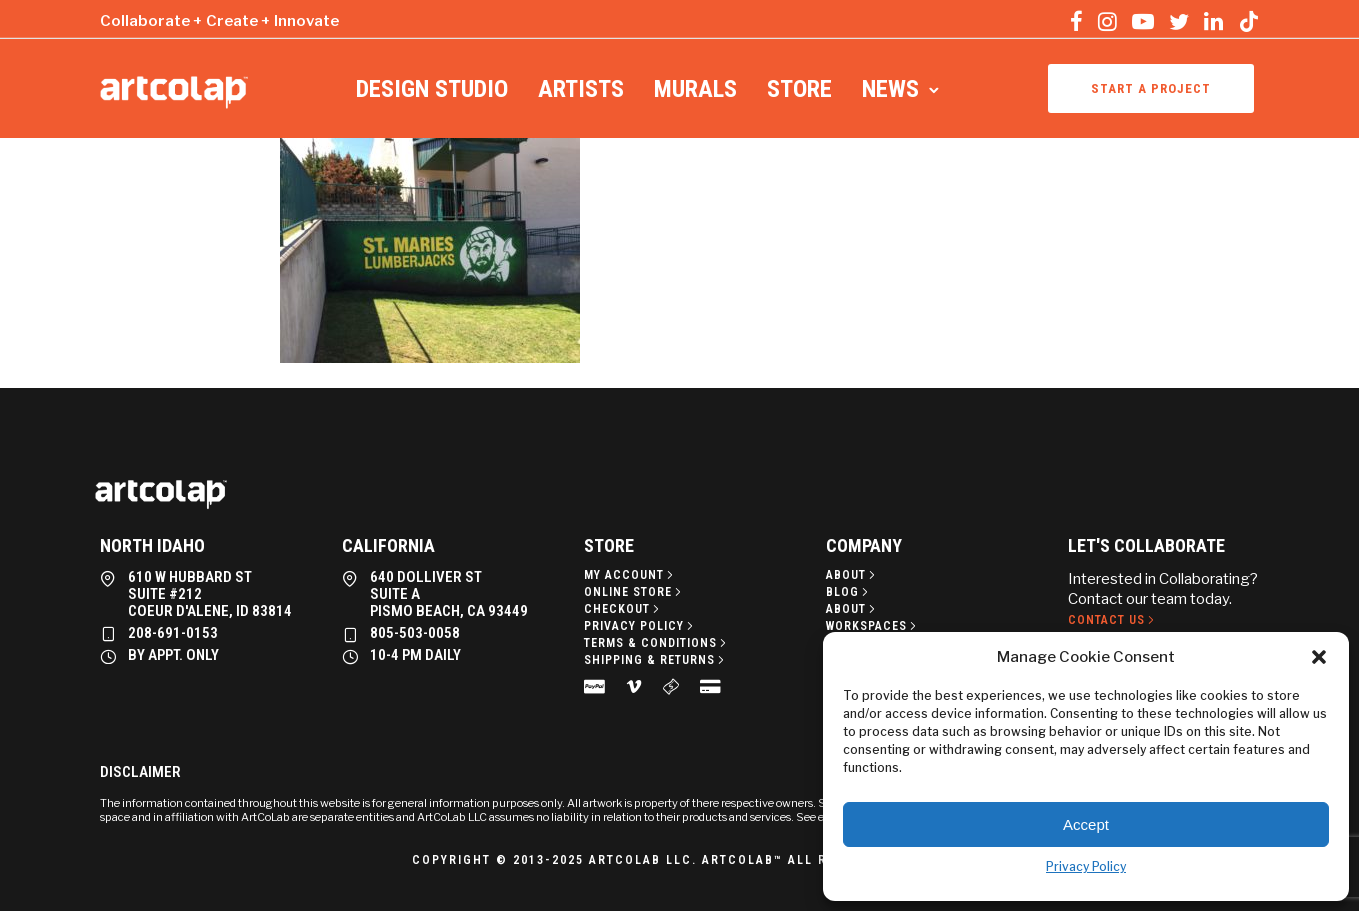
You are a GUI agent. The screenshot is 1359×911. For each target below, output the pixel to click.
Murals (695, 89)
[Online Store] (634, 592)
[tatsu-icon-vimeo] (637, 686)
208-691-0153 (173, 633)
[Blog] (849, 592)
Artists (581, 89)
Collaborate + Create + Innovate (219, 21)
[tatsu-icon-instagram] (1107, 21)
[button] (1319, 657)
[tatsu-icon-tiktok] (1249, 21)
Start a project (1151, 88)
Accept (1086, 824)
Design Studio (432, 89)
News (890, 89)
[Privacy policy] (640, 626)
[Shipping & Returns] (656, 660)
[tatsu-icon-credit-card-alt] (710, 686)
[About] (852, 575)
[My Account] (630, 575)
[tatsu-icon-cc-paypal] (597, 686)
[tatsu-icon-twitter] (1179, 21)
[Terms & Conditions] (657, 643)
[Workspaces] (873, 626)
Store (799, 89)
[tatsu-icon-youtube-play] (1143, 21)
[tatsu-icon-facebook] (1076, 21)
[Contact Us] (1113, 620)
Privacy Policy (1086, 866)
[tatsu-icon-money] (674, 686)
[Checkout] (623, 609)
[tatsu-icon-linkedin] (1213, 21)
